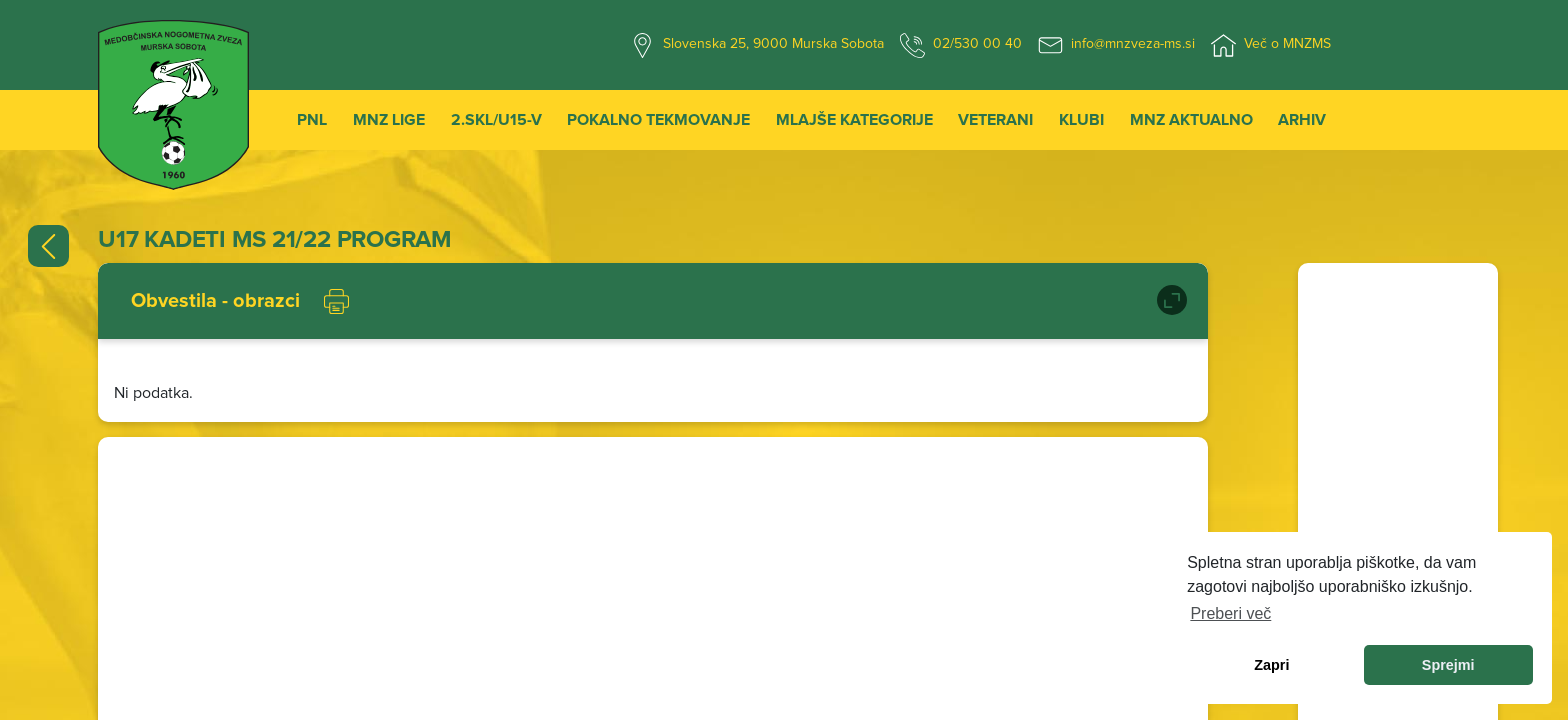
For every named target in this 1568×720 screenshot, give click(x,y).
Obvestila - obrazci (215, 301)
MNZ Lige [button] (389, 120)
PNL (312, 120)
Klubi (1081, 120)
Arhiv (1302, 120)
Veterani (995, 120)
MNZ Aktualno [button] (1191, 120)
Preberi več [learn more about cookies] (1230, 613)
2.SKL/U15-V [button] (496, 120)
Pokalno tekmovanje (658, 120)
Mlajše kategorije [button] (854, 120)
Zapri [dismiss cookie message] (1271, 665)
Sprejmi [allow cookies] (1448, 665)
